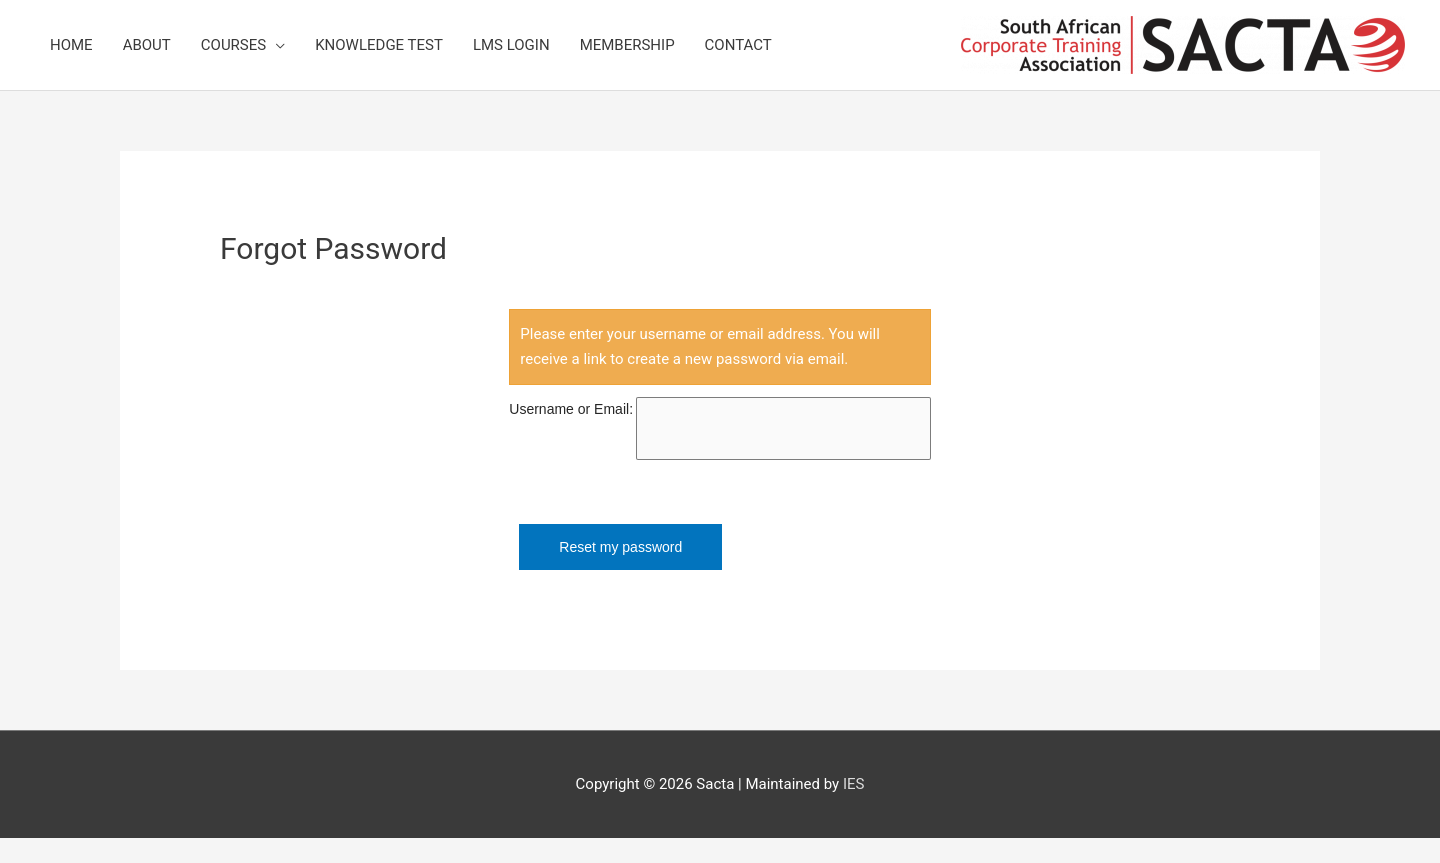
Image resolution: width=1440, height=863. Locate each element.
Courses (233, 45)
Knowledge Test (379, 45)
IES (854, 784)
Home (71, 45)
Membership (627, 45)
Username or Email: (571, 409)
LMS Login (511, 45)
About (147, 45)
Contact (738, 45)
